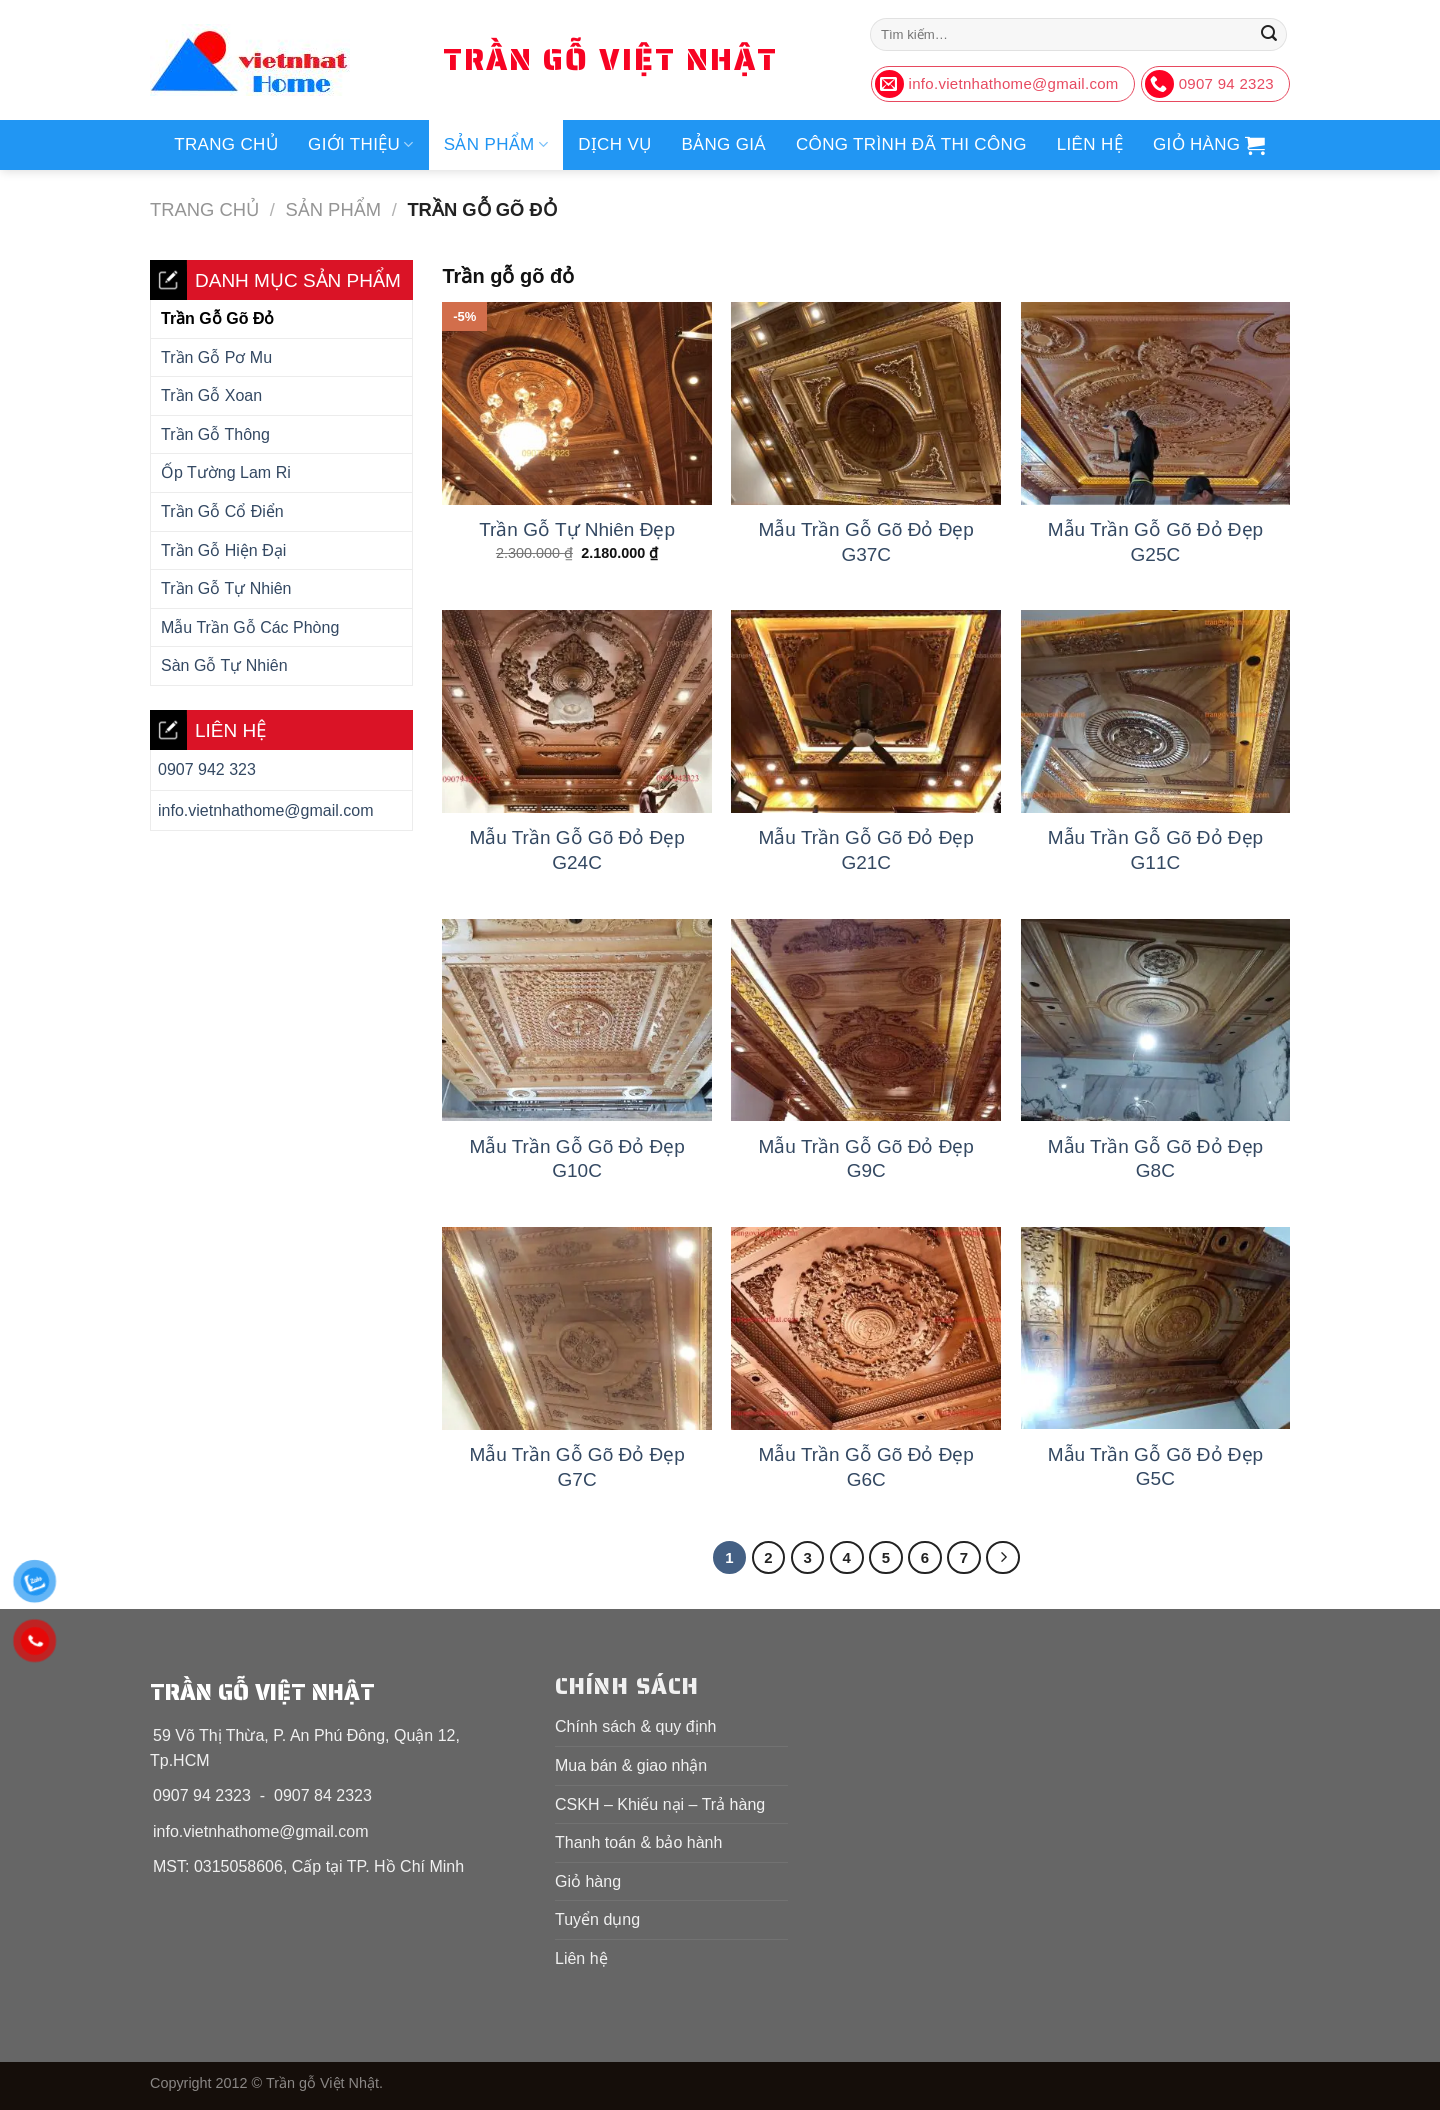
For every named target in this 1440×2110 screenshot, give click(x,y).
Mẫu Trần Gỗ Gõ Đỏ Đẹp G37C (866, 542)
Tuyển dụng (597, 1919)
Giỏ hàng (588, 1881)
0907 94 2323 (202, 1795)
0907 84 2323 (323, 1795)
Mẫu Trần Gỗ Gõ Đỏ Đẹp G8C (1155, 1159)
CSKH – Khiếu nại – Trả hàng (660, 1804)
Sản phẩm (496, 145)
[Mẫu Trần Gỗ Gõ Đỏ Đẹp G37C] (866, 403)
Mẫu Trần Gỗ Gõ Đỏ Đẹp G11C (1155, 850)
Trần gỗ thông (215, 434)
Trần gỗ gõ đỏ (217, 318)
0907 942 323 (207, 769)
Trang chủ (226, 144)
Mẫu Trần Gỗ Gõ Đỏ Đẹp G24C (576, 850)
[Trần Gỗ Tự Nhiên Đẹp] (577, 403)
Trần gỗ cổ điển (222, 511)
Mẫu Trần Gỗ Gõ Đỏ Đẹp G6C (866, 1467)
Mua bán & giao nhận (631, 1765)
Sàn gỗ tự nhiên (224, 665)
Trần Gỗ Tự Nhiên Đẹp (577, 529)
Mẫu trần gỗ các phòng (250, 627)
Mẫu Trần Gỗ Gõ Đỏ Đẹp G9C (866, 1159)
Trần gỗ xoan (211, 395)
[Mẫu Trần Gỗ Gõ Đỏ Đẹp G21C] (866, 711)
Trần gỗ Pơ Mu (216, 357)
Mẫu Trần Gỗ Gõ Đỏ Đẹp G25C (1155, 542)
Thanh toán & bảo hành (638, 1842)
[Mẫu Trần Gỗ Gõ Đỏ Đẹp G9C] (866, 1020)
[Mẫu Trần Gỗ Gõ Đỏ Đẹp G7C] (577, 1328)
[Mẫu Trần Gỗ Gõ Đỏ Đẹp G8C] (1156, 1020)
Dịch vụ (614, 144)
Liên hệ (1090, 144)
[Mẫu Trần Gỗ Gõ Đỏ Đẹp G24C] (577, 711)
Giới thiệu (361, 145)
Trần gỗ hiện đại (223, 550)
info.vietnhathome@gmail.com (265, 810)
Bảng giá (723, 144)
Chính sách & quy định (635, 1726)
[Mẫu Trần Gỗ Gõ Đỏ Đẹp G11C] (1156, 711)
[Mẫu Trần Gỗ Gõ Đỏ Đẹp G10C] (577, 1020)
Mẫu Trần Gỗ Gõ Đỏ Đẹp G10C (576, 1159)
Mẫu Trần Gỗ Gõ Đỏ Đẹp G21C (866, 850)
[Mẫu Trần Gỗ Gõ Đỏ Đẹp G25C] (1156, 403)
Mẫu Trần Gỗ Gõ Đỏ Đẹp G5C (1155, 1467)
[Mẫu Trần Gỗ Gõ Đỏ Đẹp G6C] (866, 1328)
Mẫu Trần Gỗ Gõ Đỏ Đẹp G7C (576, 1467)
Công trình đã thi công (911, 144)
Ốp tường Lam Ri (226, 472)
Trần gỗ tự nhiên (226, 588)
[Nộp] (1269, 35)
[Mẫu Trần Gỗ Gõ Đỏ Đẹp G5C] (1156, 1328)
